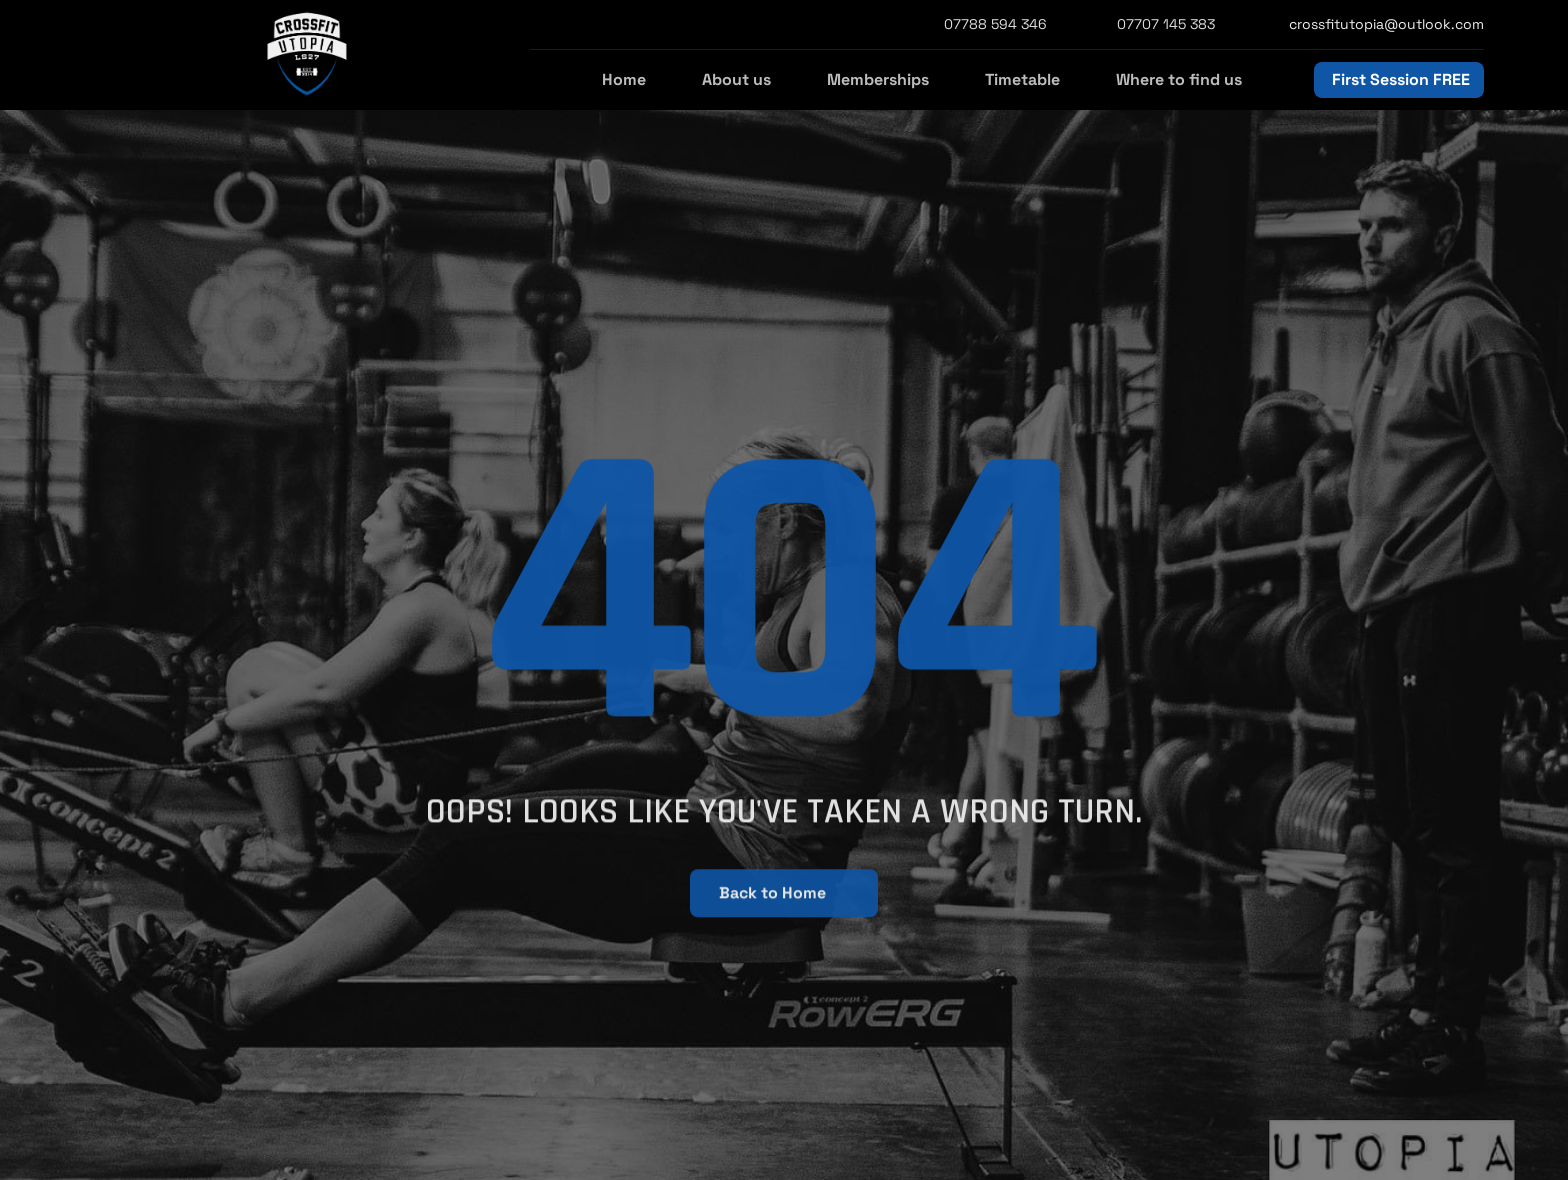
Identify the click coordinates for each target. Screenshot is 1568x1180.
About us (736, 79)
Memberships (878, 79)
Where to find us (1179, 79)
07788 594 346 (995, 24)
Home (624, 79)
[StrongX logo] (307, 55)
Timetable (1022, 79)
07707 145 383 (1166, 24)
